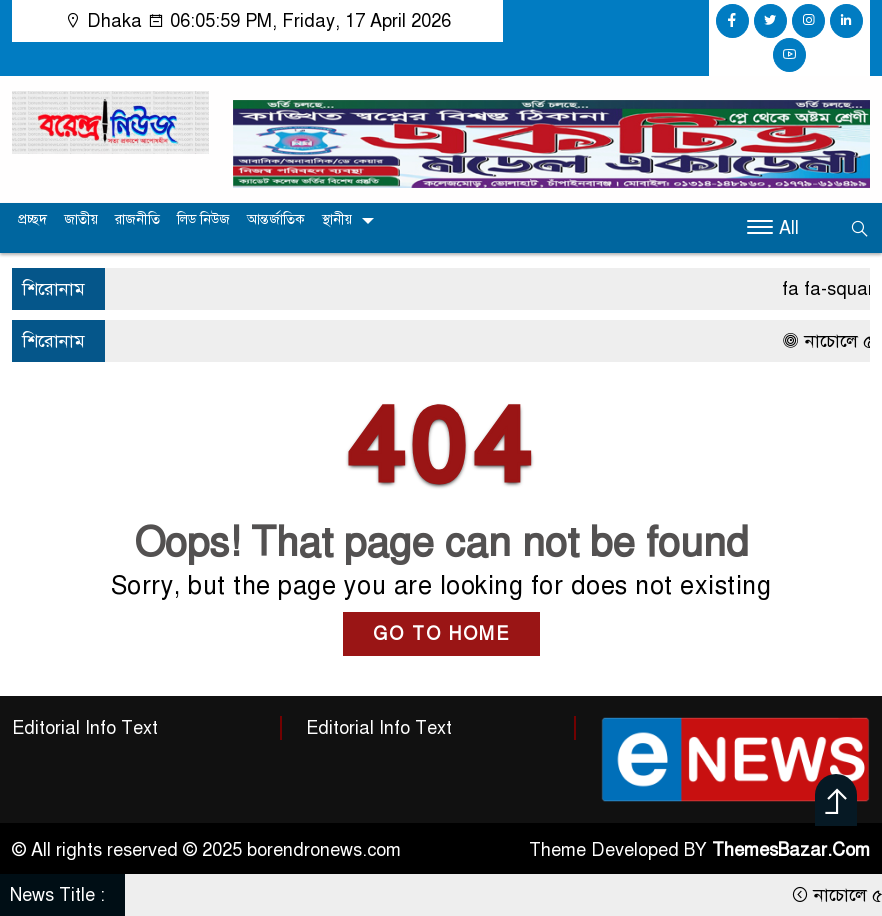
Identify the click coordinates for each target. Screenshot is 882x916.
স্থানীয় (337, 219)
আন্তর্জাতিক (276, 219)
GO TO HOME (441, 634)
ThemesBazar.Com (791, 850)
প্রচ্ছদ (32, 219)
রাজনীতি (137, 219)
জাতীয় (81, 219)
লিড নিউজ (203, 219)
